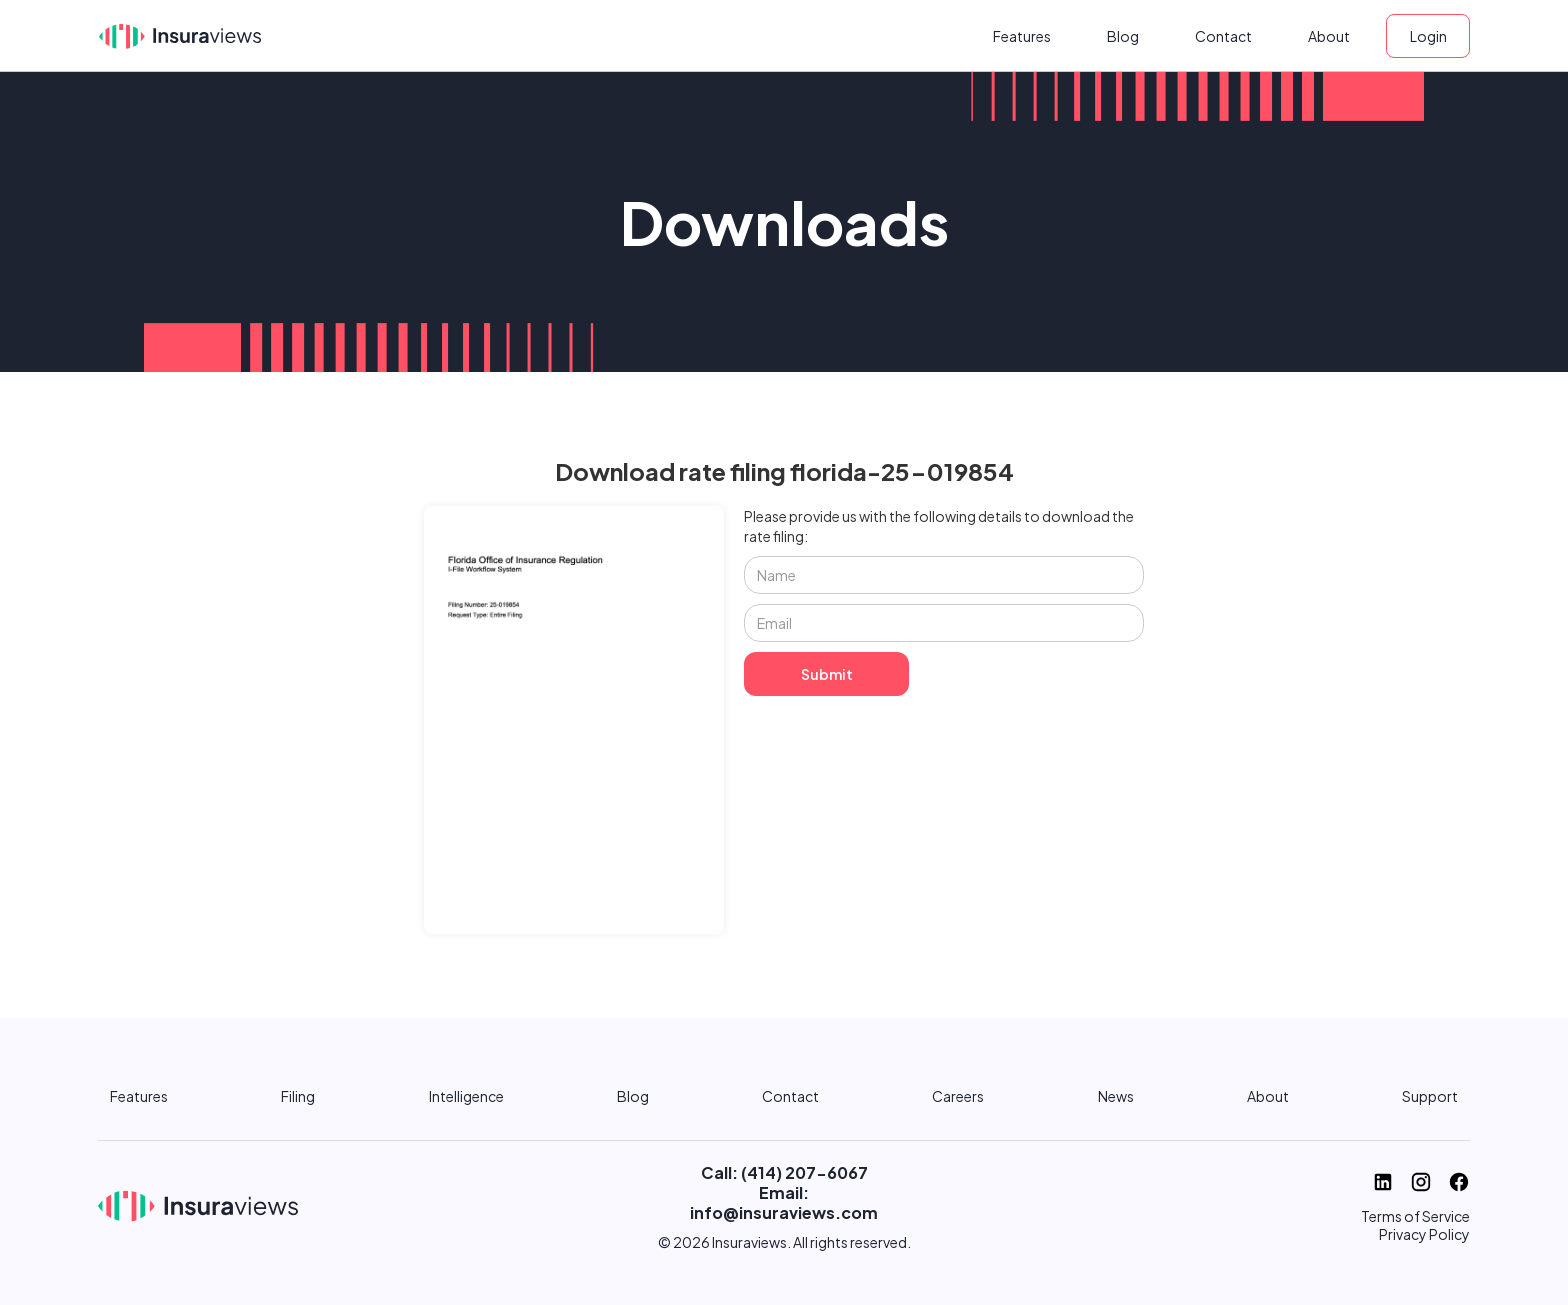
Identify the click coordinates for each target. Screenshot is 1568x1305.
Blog (1123, 36)
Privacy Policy (1424, 1234)
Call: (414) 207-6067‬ (784, 1172)
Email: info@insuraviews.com (784, 1202)
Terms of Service (1415, 1216)
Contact (1223, 36)
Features (1022, 36)
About (1329, 36)
